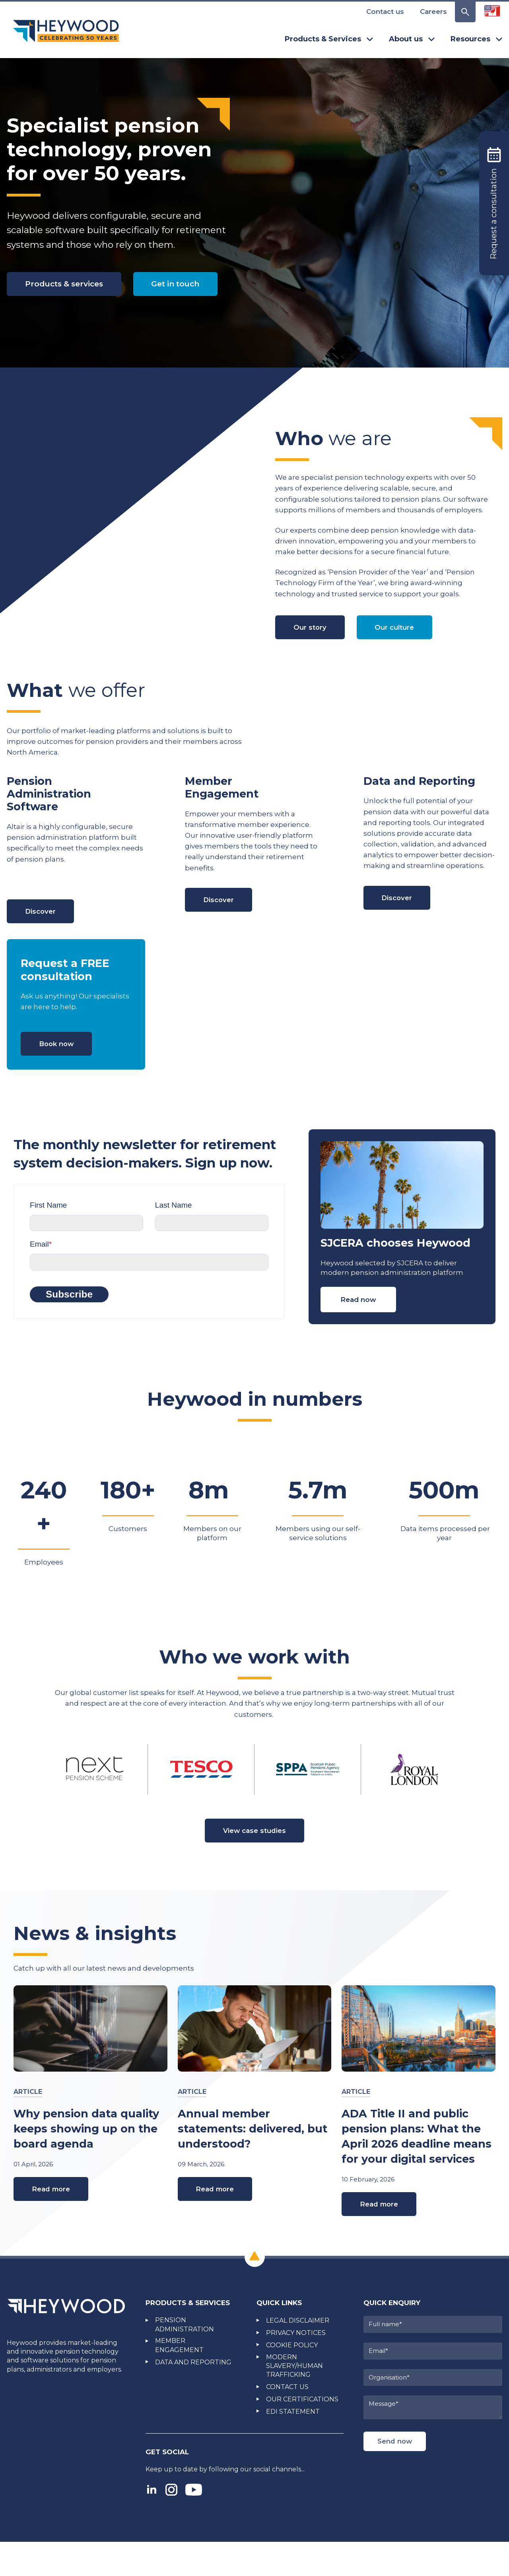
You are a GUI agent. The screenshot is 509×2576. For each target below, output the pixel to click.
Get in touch (53, 322)
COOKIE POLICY (292, 2379)
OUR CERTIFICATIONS (302, 2433)
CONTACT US (287, 2421)
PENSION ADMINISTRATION (184, 2359)
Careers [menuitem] (433, 12)
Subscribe (69, 1325)
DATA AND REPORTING (193, 2396)
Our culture (400, 655)
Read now (358, 1331)
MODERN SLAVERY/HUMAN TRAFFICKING (294, 2400)
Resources (476, 39)
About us (412, 39)
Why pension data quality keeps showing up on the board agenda (86, 2161)
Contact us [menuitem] (385, 12)
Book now (59, 1074)
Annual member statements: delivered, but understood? (252, 2161)
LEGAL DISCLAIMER (297, 2355)
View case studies (254, 1863)
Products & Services (329, 39)
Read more (53, 2223)
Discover (42, 940)
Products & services (68, 285)
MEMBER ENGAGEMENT (179, 2380)
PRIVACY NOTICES (296, 2367)
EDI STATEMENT (293, 2446)
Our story (311, 655)
